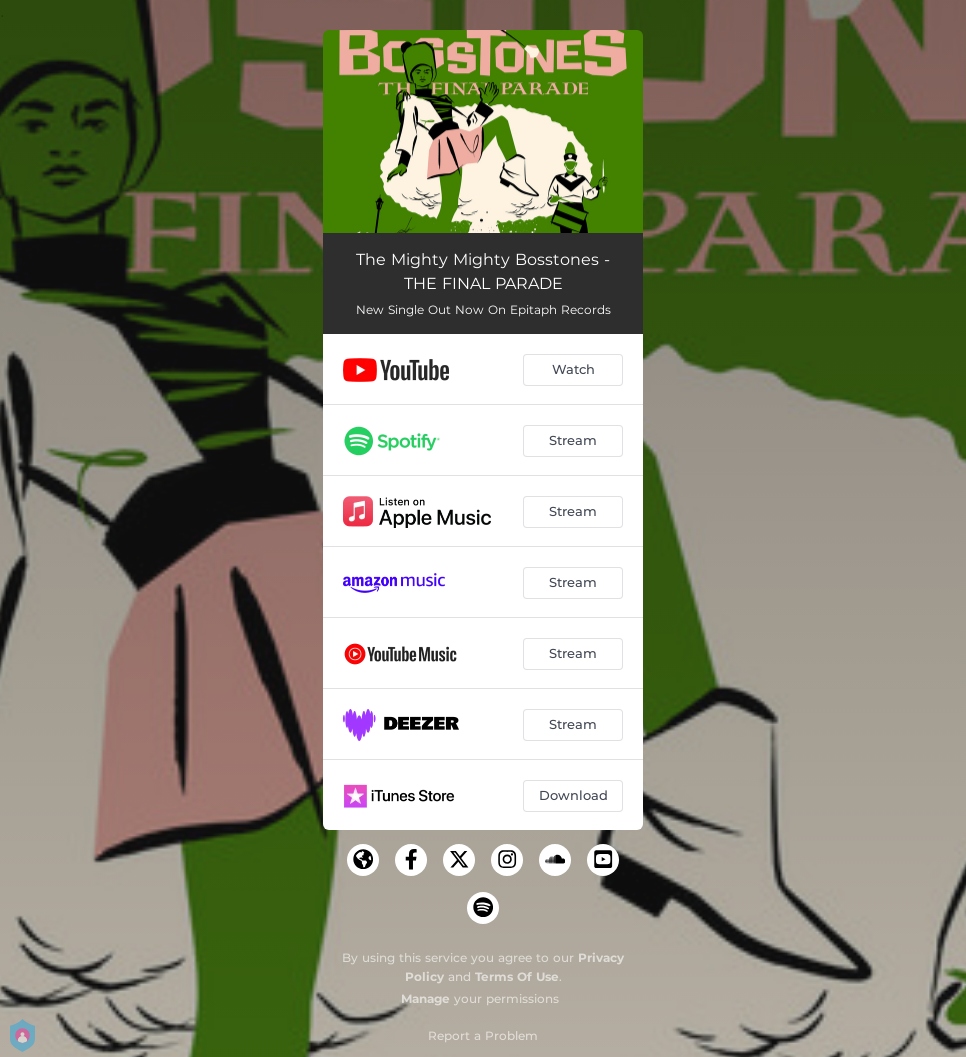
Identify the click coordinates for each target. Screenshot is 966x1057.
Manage (425, 998)
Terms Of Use (517, 976)
